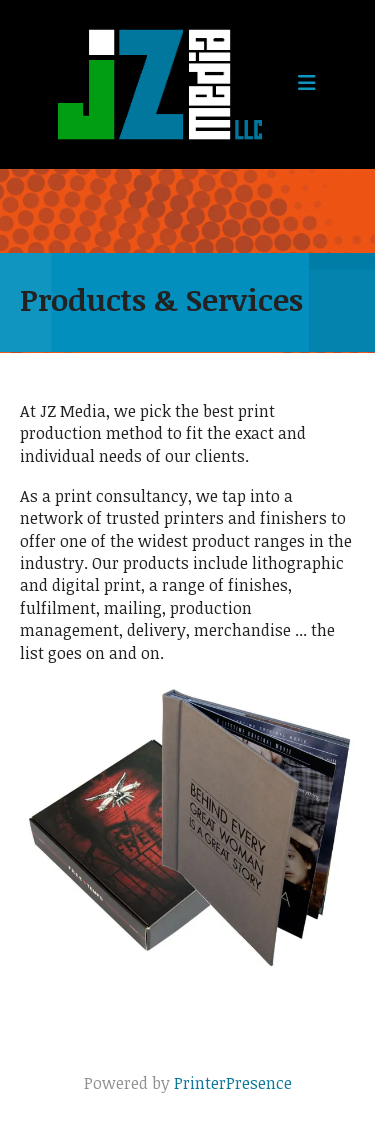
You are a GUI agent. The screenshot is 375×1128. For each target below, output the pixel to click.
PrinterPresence (233, 1083)
